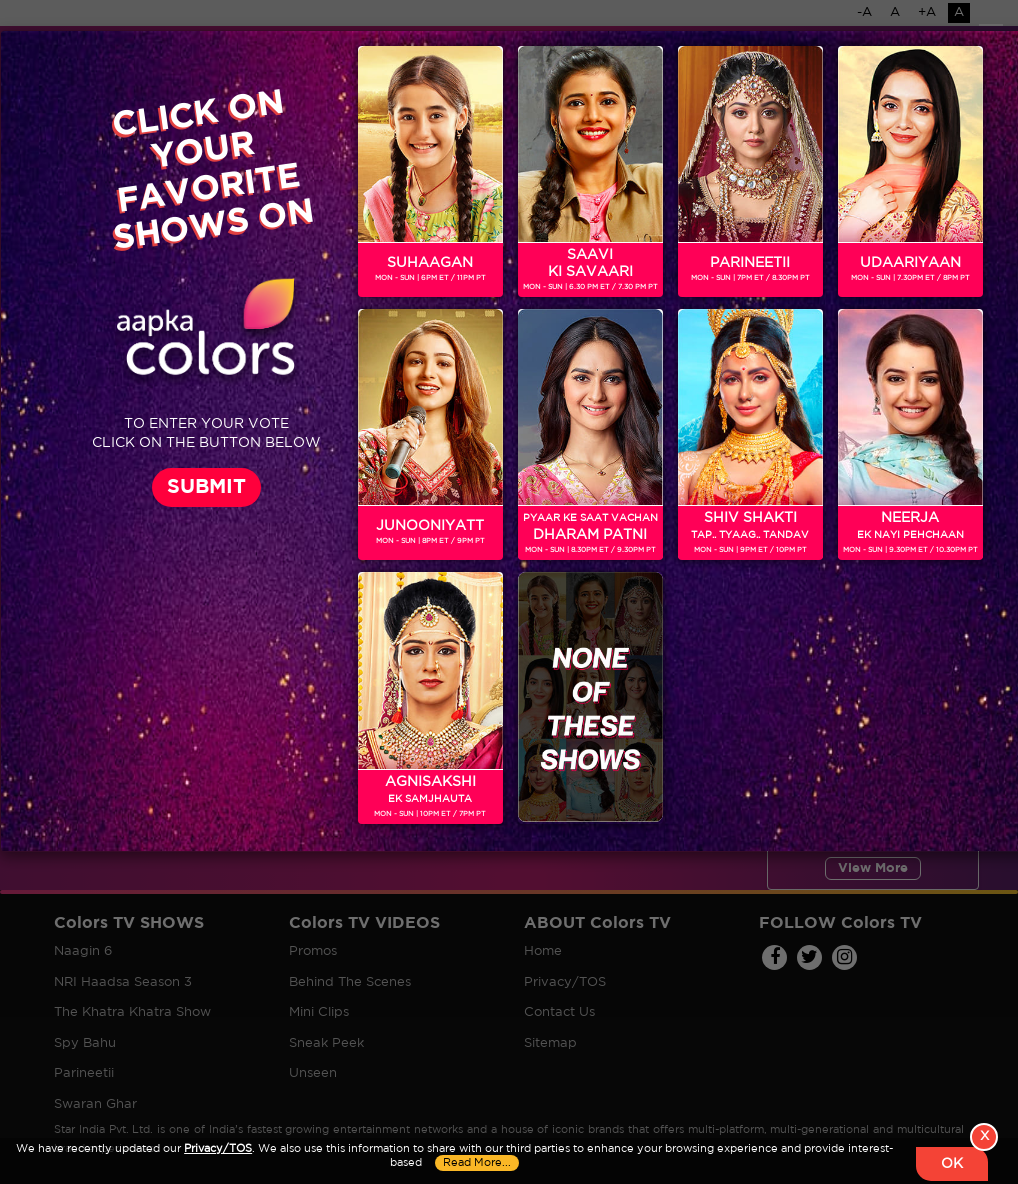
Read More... (477, 1163)
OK (952, 1164)
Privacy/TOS (218, 1149)
